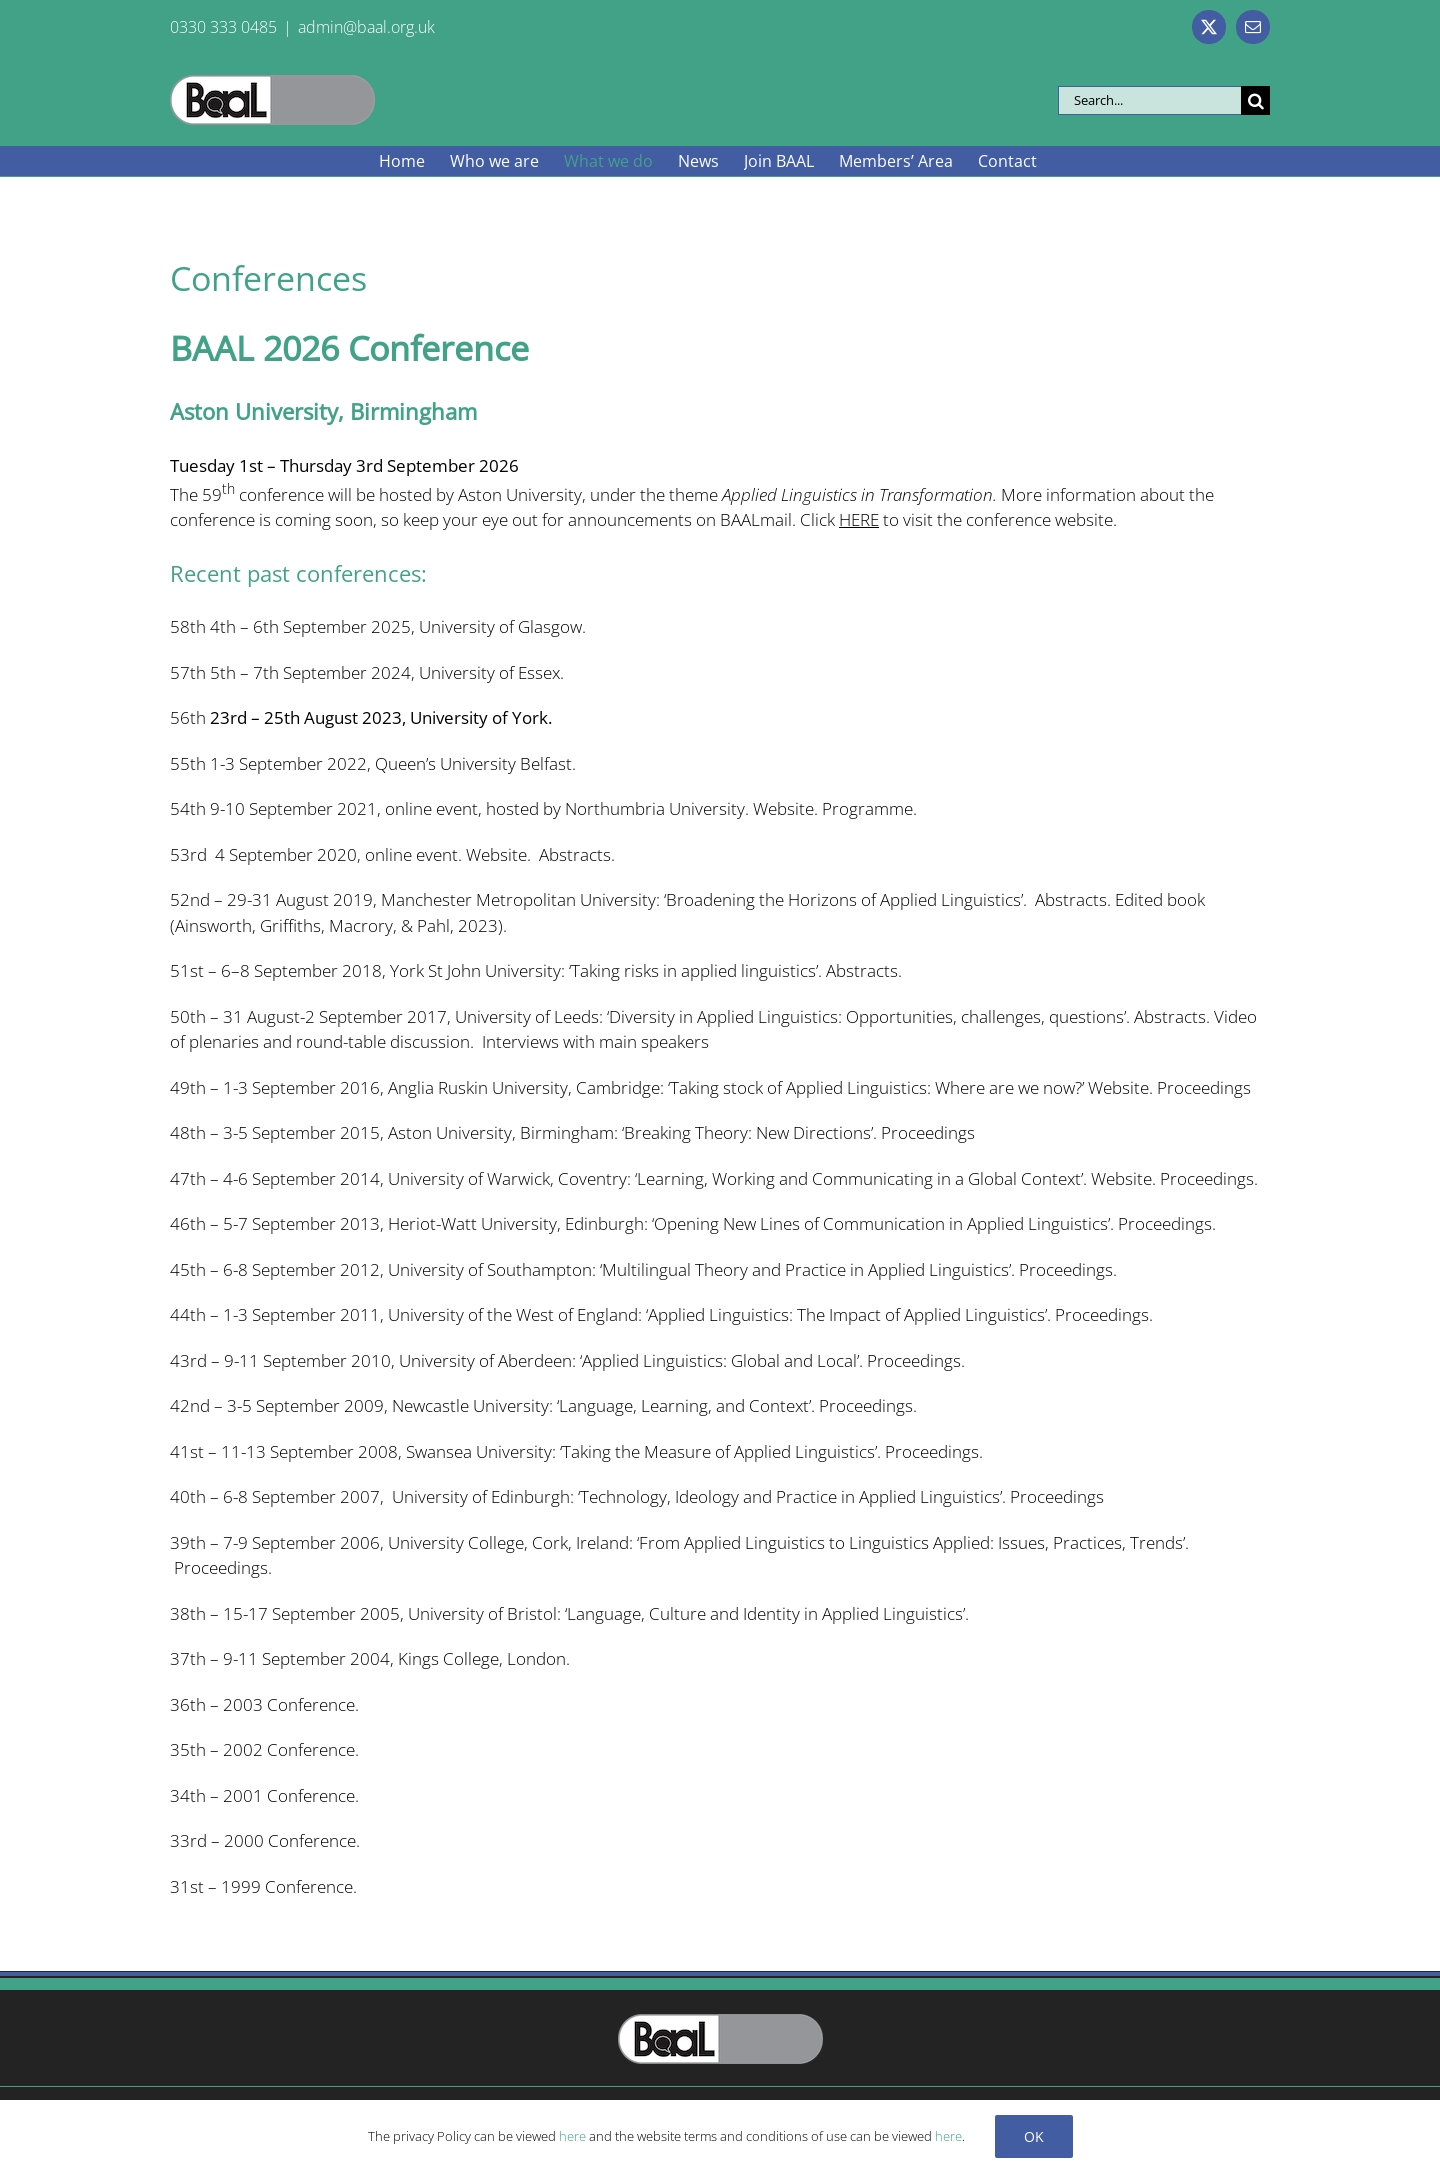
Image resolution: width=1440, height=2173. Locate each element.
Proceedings (1204, 1087)
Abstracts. (577, 854)
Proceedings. (1167, 1223)
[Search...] (1149, 100)
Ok (1034, 2136)
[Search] (1255, 100)
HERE (859, 519)
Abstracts (862, 970)
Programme (867, 808)
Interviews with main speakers (595, 1041)
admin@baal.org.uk (366, 27)
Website (783, 808)
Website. (498, 854)
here (572, 2136)
